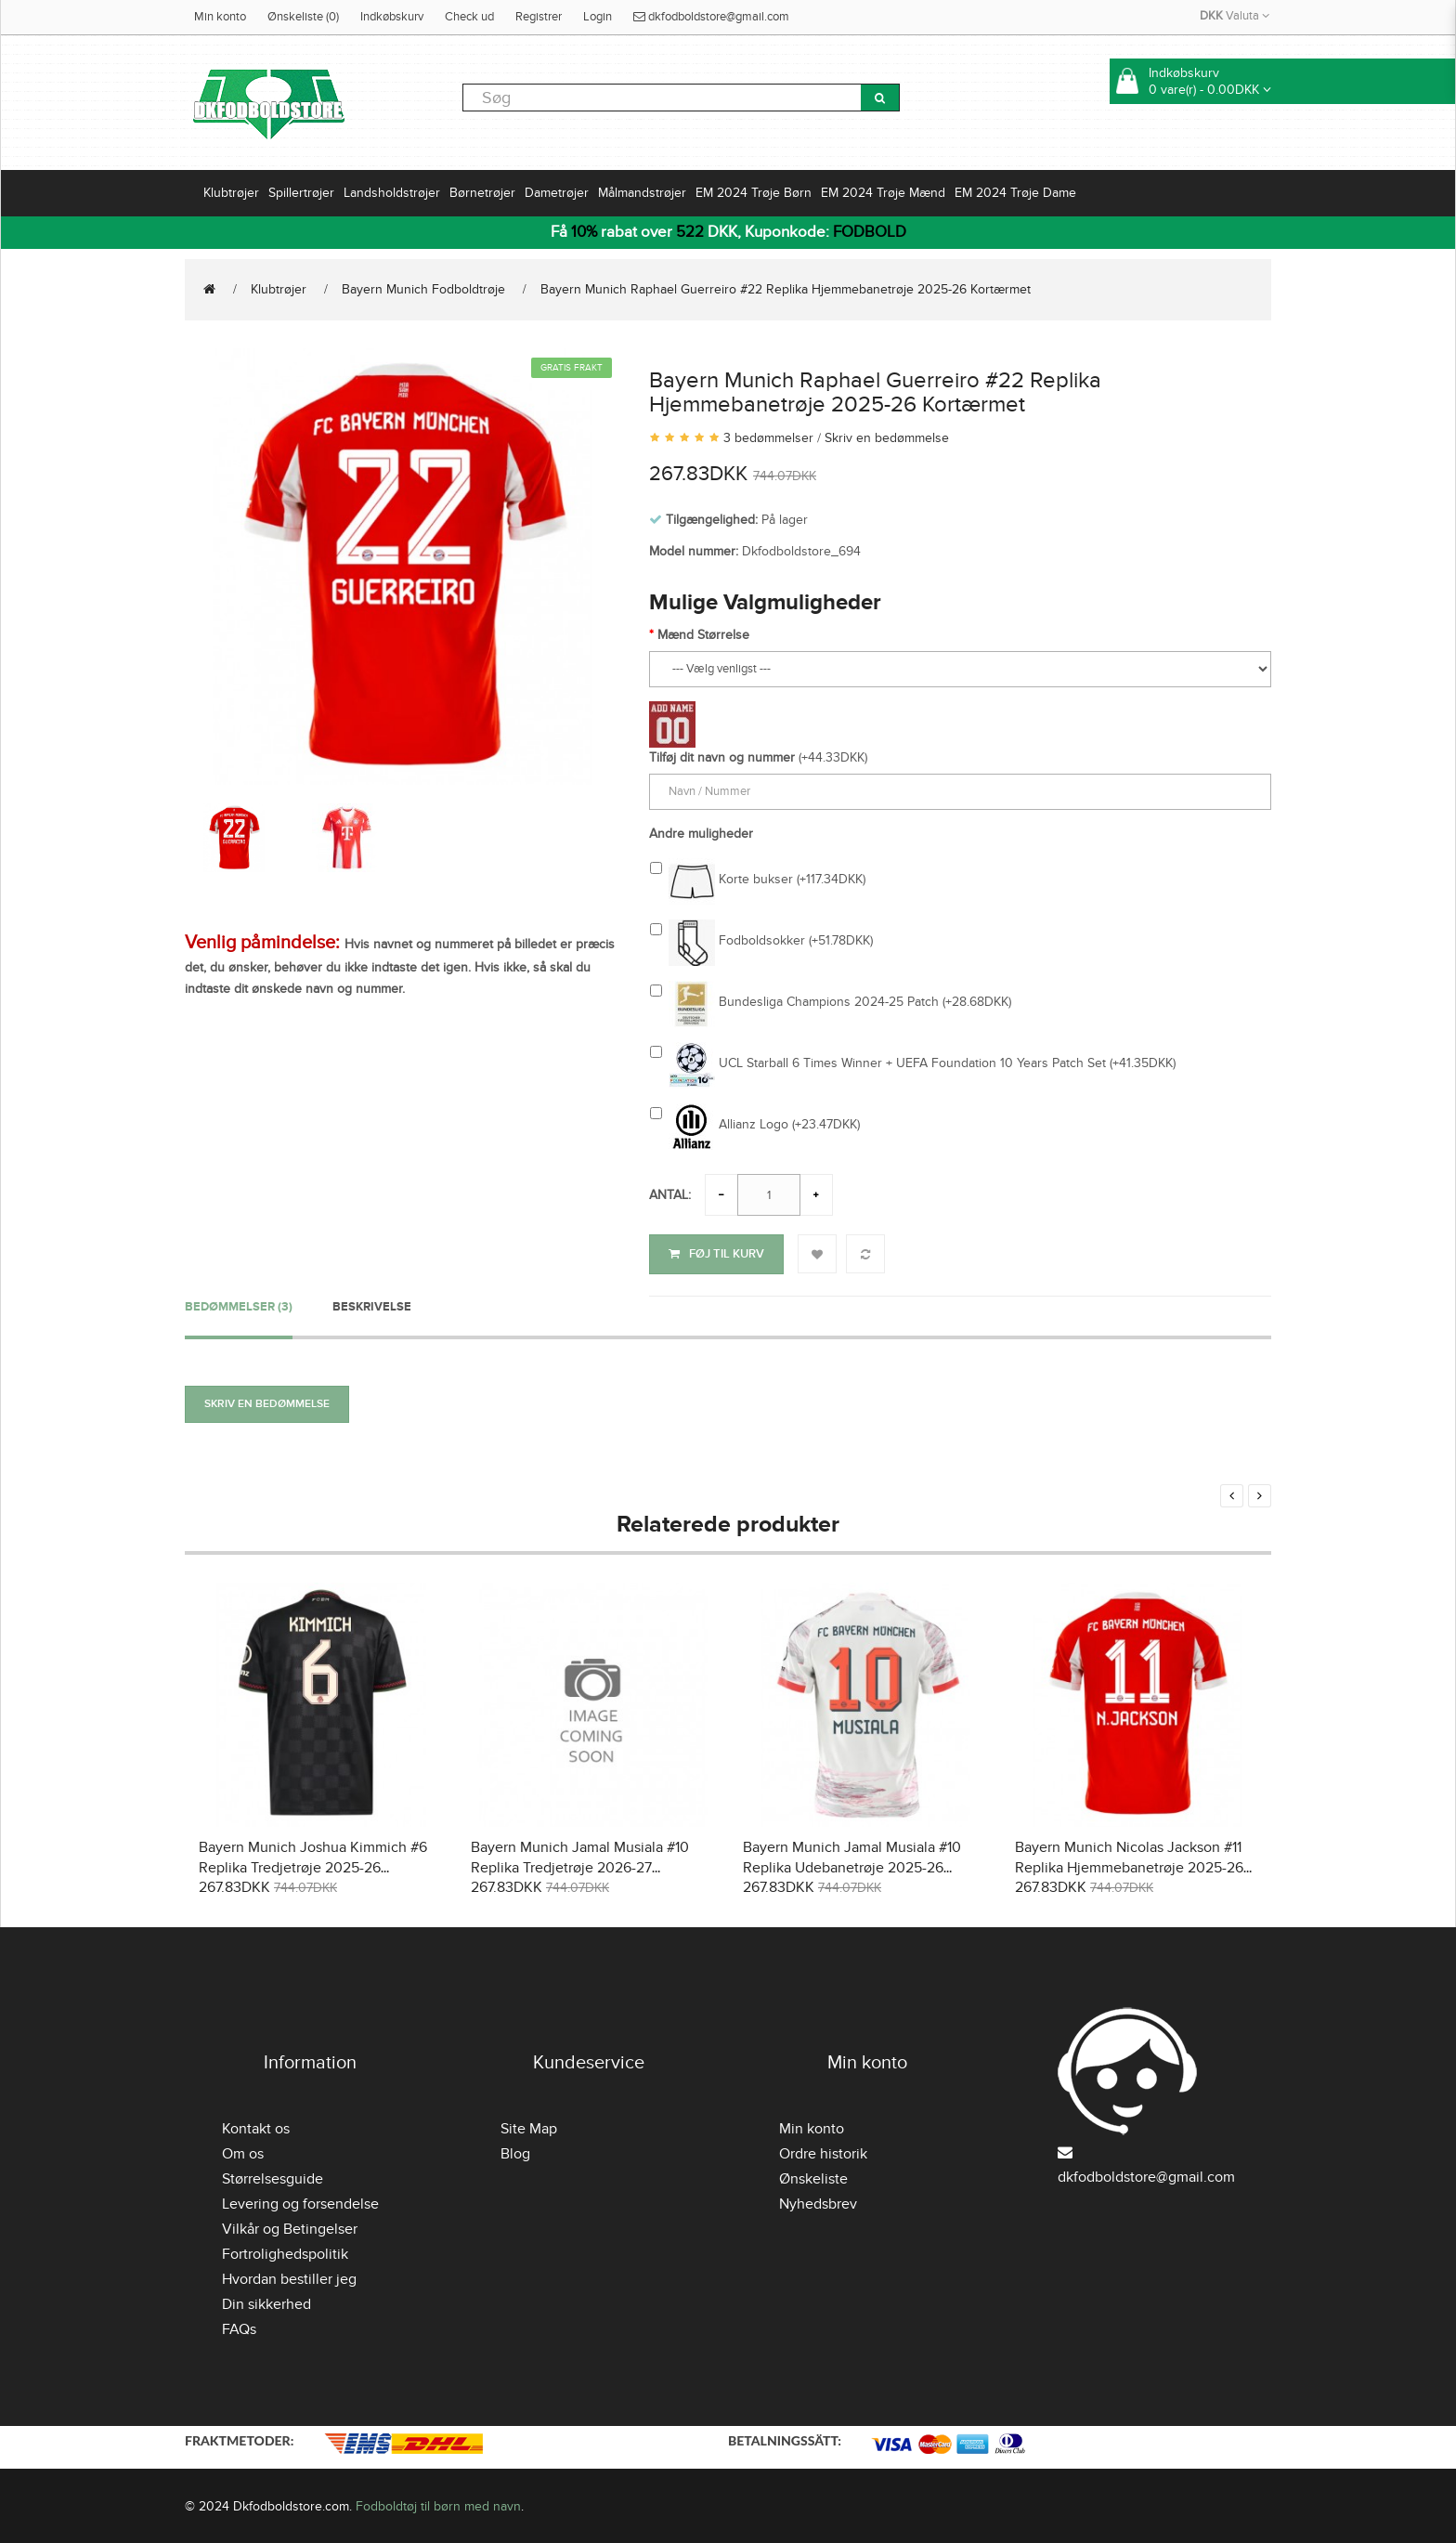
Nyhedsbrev (818, 2202)
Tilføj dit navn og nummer (722, 757)
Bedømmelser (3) (238, 1304)
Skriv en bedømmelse (887, 438)
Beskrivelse (371, 1304)
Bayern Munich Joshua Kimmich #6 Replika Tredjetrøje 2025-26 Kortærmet (313, 1866)
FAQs (239, 2327)
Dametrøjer (557, 193)
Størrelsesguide (272, 2177)
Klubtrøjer (231, 193)
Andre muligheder (701, 833)
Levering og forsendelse (300, 2202)
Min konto (220, 16)
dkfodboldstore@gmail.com (711, 16)
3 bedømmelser (768, 438)
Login (597, 16)
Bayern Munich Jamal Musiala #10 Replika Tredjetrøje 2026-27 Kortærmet (580, 1866)
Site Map (528, 2127)
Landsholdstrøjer (392, 193)
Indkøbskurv (391, 16)
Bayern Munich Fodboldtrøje (423, 289)
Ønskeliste (813, 2177)
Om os (243, 2152)
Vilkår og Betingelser (290, 2227)
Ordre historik (823, 2152)
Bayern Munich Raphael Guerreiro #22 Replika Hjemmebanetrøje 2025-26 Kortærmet (785, 289)
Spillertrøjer (301, 193)
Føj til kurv (716, 1253)
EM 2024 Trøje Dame (1015, 193)
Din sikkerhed (266, 2302)
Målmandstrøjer (642, 193)
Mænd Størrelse (703, 635)
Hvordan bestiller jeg (289, 2277)
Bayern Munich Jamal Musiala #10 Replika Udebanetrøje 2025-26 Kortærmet (852, 1866)
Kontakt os (256, 2127)
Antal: (670, 1195)
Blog (515, 2152)
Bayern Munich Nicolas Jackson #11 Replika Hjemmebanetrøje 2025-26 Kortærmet (1129, 1866)
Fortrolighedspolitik (285, 2252)
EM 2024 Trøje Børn (754, 193)
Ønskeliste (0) (303, 16)
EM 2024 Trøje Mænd (883, 193)
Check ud (469, 16)
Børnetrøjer (482, 193)
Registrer (538, 16)
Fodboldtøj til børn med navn (438, 2503)
